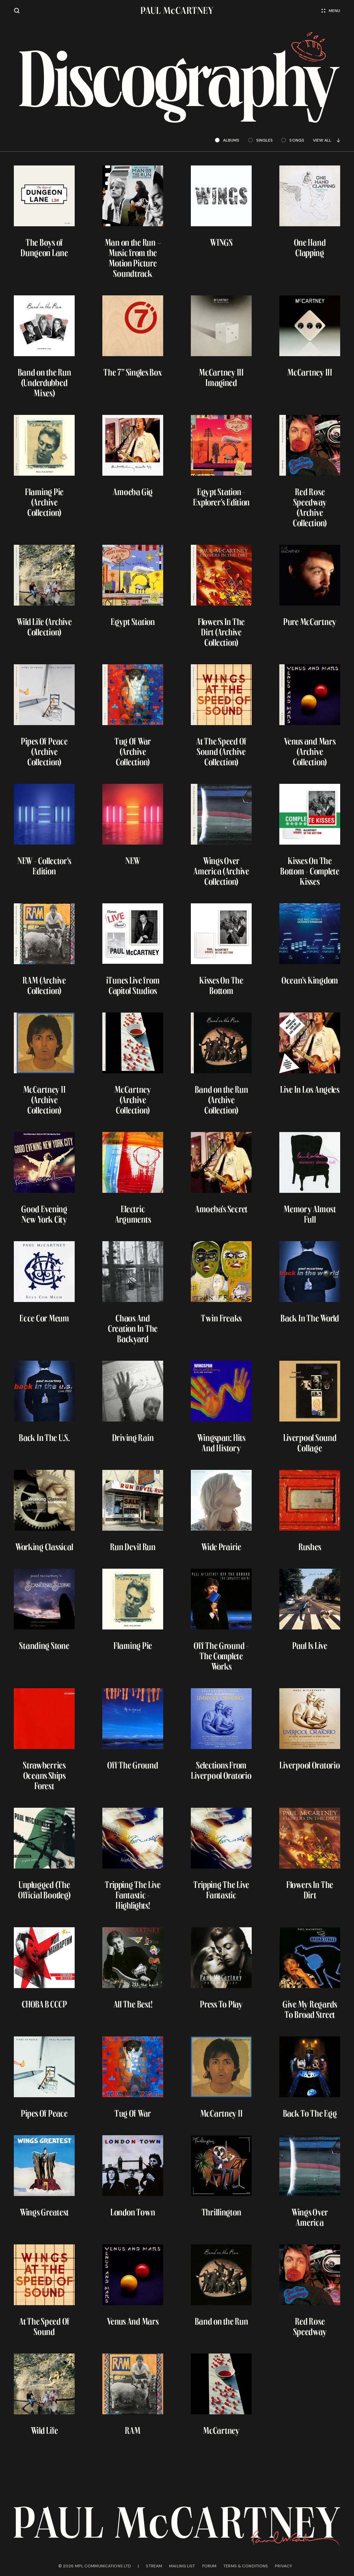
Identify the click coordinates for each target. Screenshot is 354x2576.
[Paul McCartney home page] (177, 10)
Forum (209, 2566)
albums (227, 140)
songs (292, 140)
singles (260, 140)
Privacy (283, 2566)
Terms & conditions (245, 2566)
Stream (154, 2566)
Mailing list (182, 2566)
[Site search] (17, 10)
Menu (331, 10)
